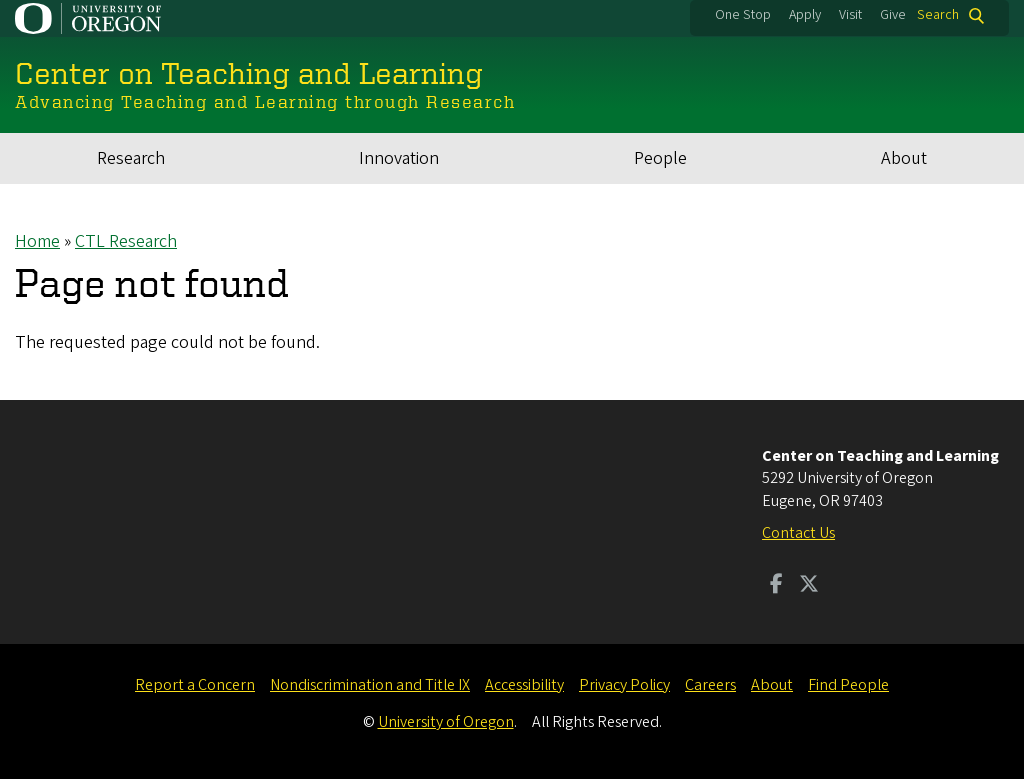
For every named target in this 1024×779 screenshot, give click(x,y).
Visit (850, 15)
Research (131, 158)
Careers (710, 685)
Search (938, 15)
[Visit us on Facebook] (776, 586)
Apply (805, 15)
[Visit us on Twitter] (809, 586)
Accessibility (524, 685)
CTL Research (126, 241)
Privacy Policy (624, 685)
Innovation (399, 158)
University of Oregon (446, 722)
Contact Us (798, 533)
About (904, 158)
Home (37, 241)
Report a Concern (195, 685)
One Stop (743, 15)
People (660, 158)
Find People (848, 685)
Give (893, 15)
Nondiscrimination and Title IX (370, 685)
